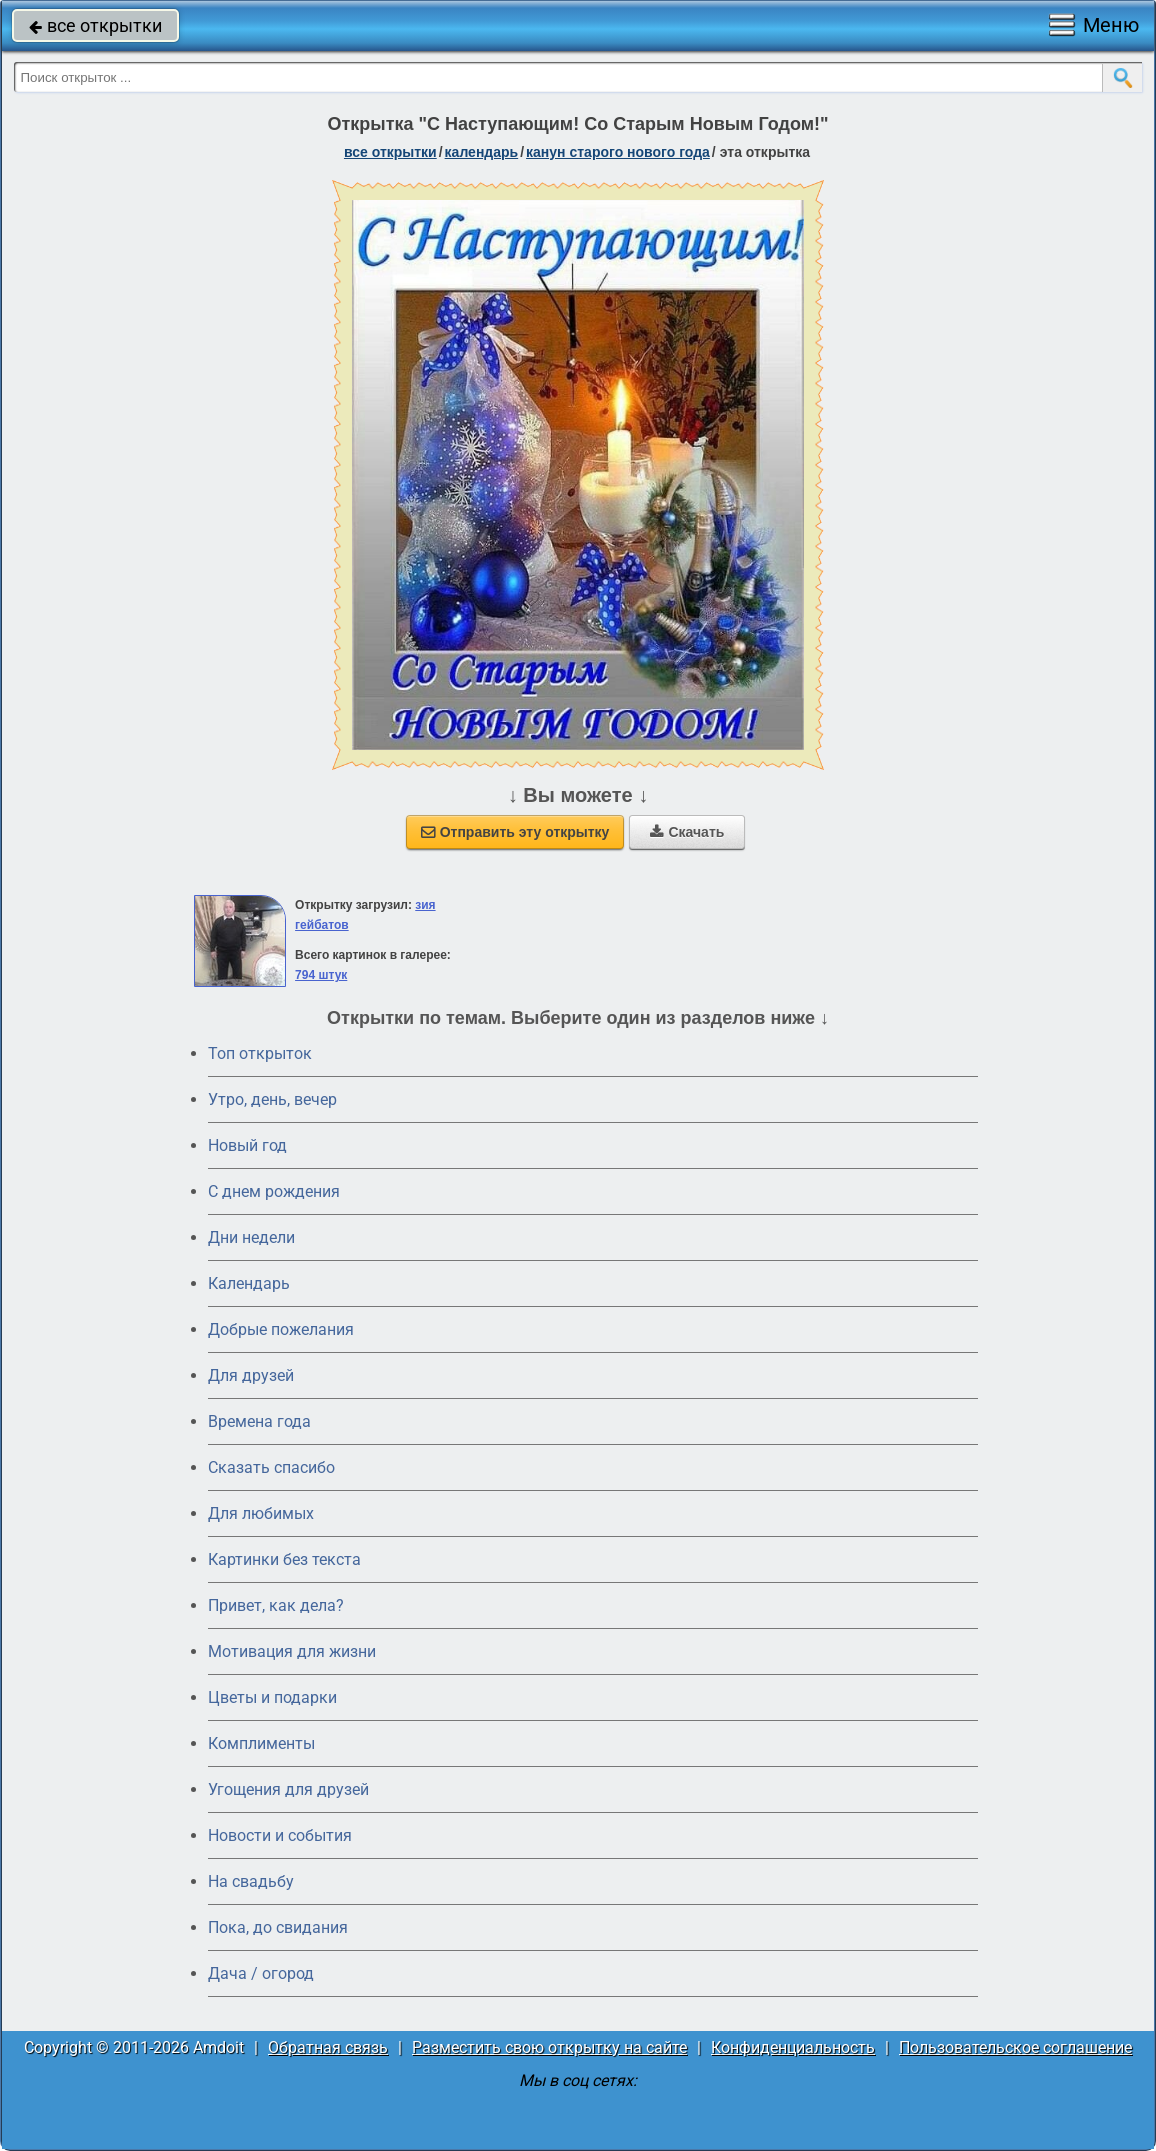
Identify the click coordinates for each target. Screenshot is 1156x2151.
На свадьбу (251, 1881)
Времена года (259, 1421)
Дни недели (251, 1237)
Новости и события (280, 1835)
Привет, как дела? (276, 1605)
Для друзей (251, 1375)
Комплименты (261, 1743)
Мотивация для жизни (292, 1651)
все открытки (95, 25)
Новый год (247, 1145)
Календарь (482, 152)
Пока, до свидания (278, 1927)
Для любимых (261, 1513)
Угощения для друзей (288, 1789)
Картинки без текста (284, 1559)
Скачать (687, 832)
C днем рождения (274, 1191)
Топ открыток (260, 1053)
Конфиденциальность (793, 2047)
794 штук (321, 975)
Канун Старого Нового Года (618, 152)
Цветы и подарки (272, 1697)
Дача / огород (261, 1973)
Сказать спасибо (271, 1467)
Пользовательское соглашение (1015, 2047)
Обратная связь (328, 2047)
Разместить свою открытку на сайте (549, 2047)
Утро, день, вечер (272, 1099)
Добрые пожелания (281, 1329)
